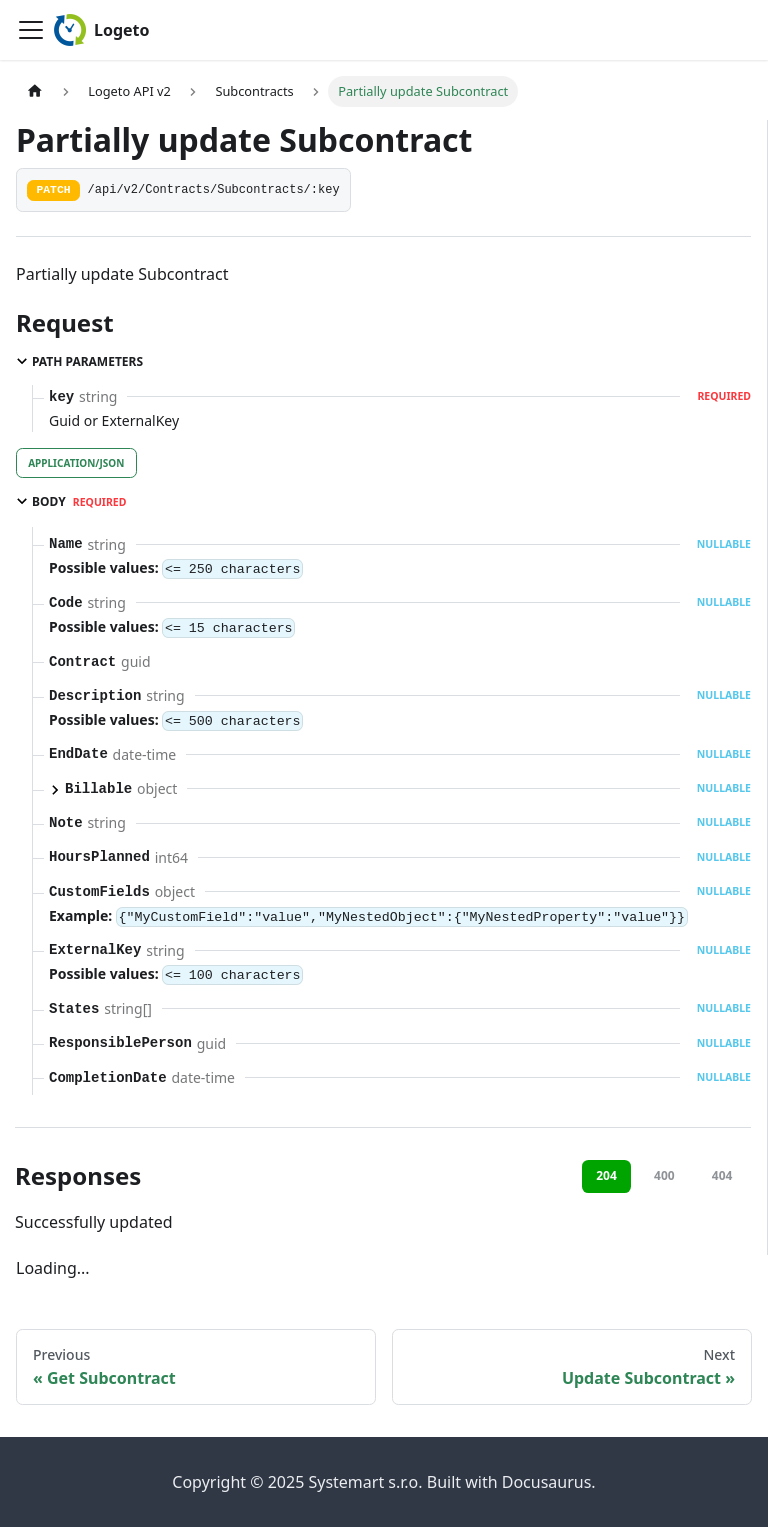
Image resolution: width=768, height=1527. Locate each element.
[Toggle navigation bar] (31, 30)
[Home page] (35, 91)
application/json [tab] (76, 463)
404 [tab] (722, 1175)
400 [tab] (664, 1175)
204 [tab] (606, 1175)
